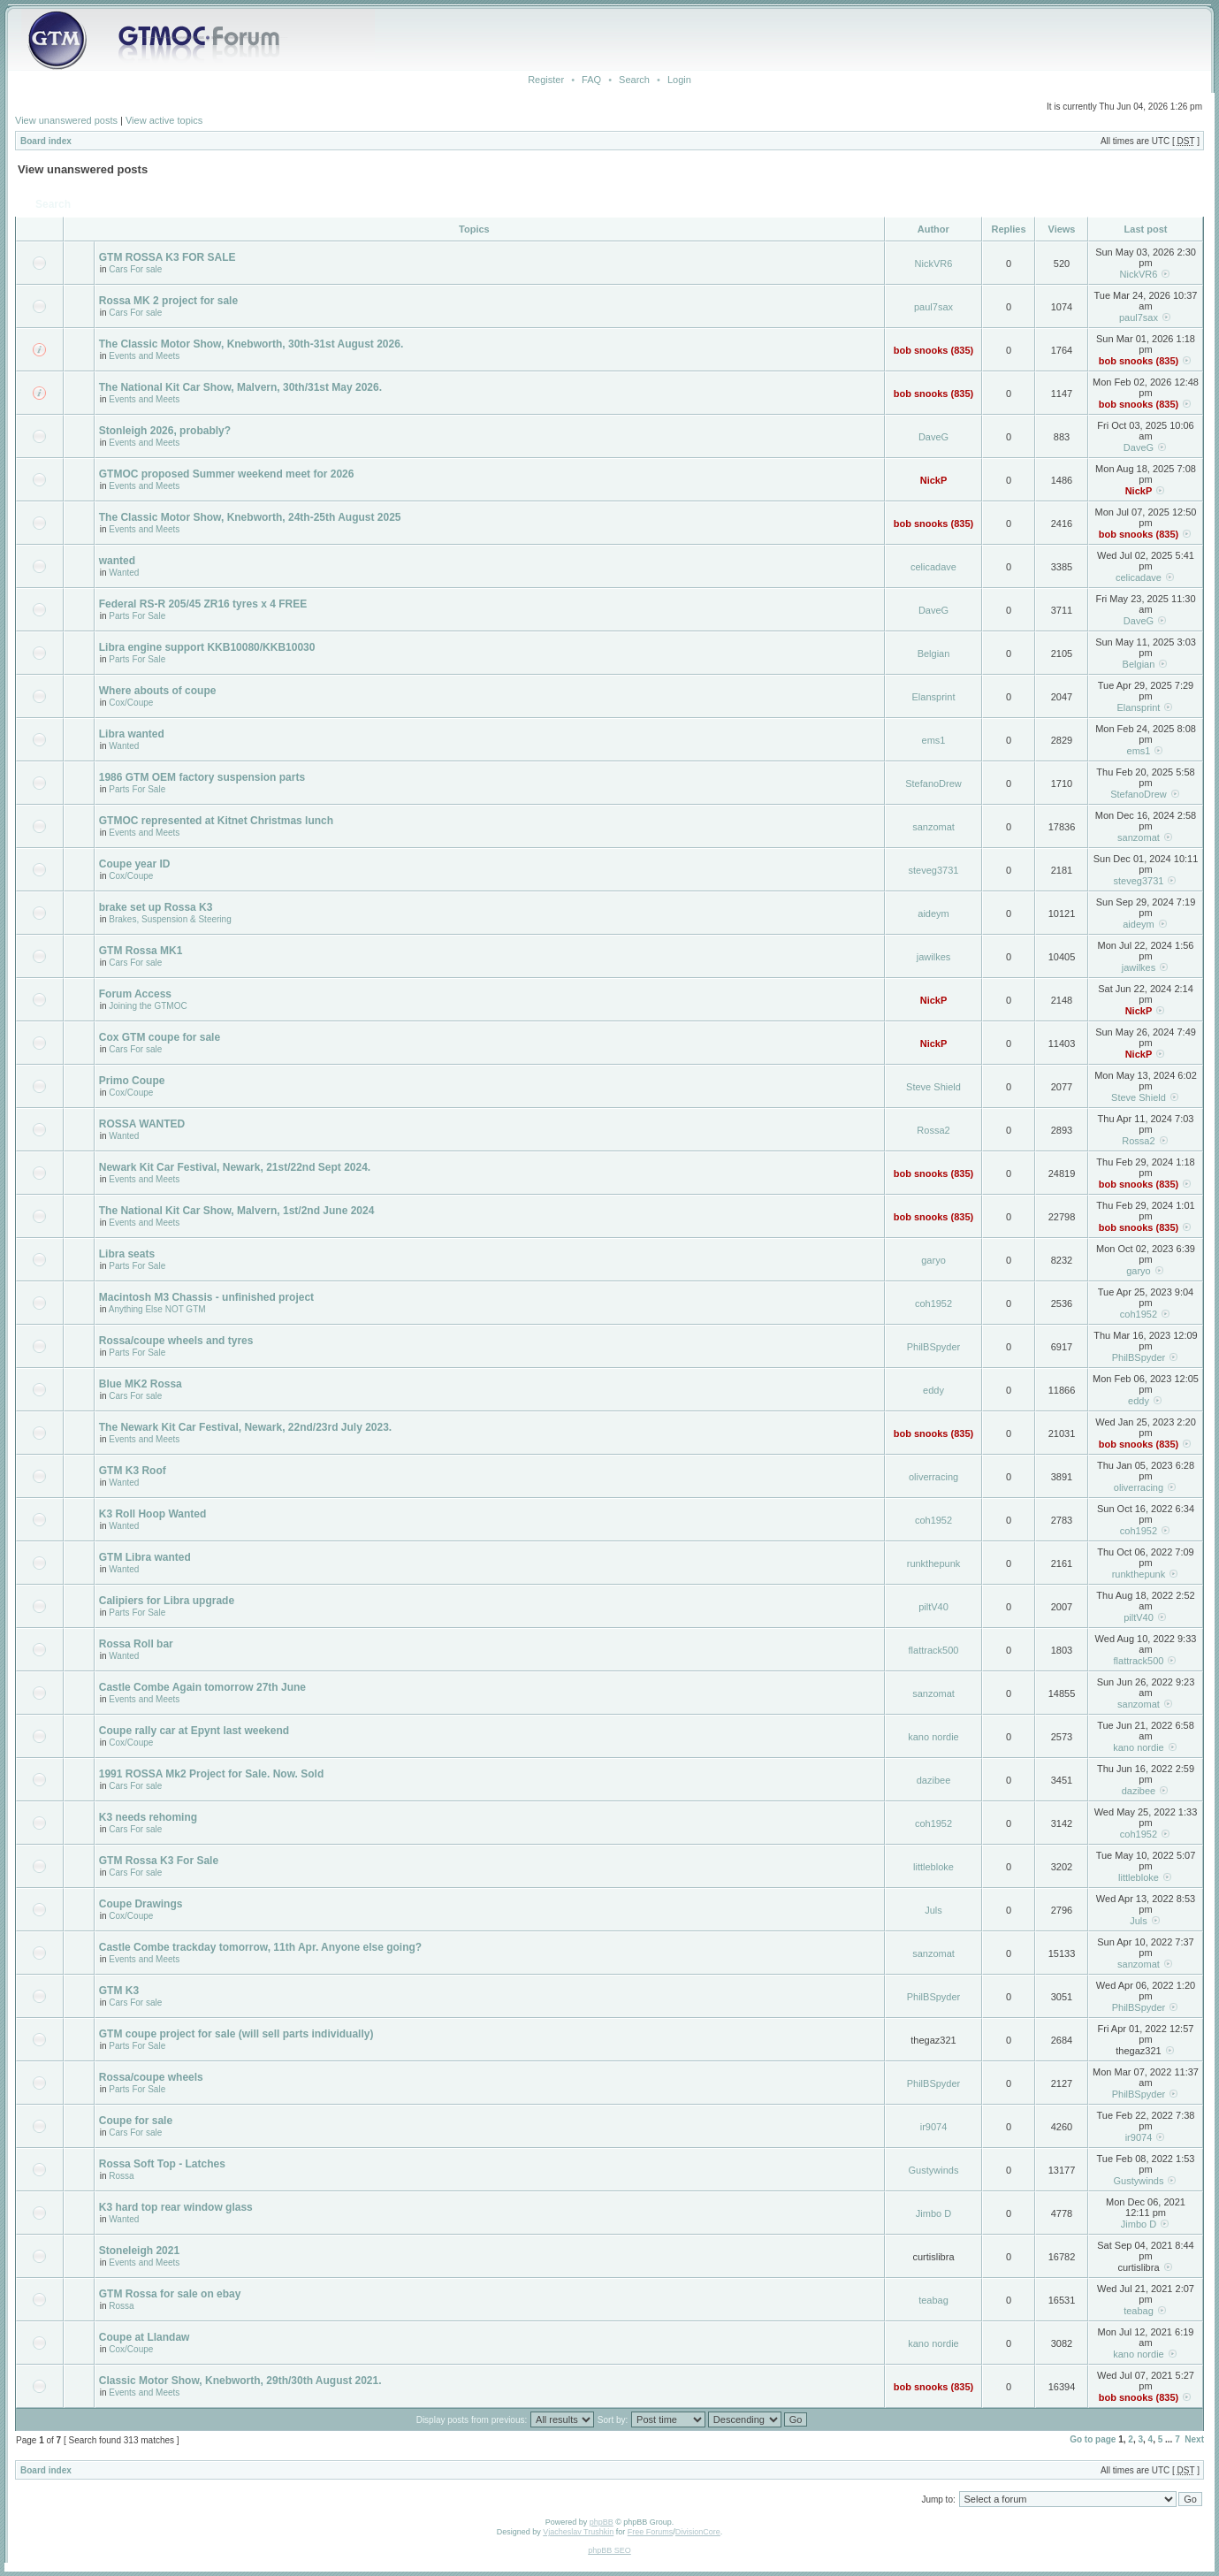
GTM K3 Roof (132, 1470)
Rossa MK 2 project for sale (168, 300)
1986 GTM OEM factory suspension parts (202, 777)
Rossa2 (933, 1130)
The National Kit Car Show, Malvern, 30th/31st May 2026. (240, 387)
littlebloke (933, 1866)
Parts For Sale (137, 616)
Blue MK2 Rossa (140, 1384)
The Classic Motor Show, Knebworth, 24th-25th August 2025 (250, 517)
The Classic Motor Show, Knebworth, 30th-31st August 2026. (251, 344)
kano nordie (933, 1736)
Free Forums (651, 2531)
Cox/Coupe (131, 702)
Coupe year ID (135, 864)
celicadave (933, 567)
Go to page (1093, 2439)
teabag (933, 2300)
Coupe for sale (135, 2120)
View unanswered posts (66, 120)
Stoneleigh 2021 (139, 2250)
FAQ (591, 79)
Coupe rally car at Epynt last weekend (194, 1730)
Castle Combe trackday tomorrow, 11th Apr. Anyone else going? (260, 1947)
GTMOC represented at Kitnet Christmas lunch (216, 820)
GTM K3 (119, 1990)
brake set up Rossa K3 (156, 907)
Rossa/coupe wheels (151, 2077)
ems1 (934, 740)
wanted (117, 560)
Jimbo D (933, 2213)
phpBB (601, 2522)
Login (679, 79)
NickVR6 (934, 263)
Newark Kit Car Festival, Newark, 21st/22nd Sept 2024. (234, 1167)
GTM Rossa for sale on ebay (170, 2294)
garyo (933, 1260)
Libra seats (127, 1254)
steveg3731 (934, 870)
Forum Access (135, 994)
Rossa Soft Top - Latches (162, 2164)
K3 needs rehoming (148, 1817)
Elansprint (934, 697)
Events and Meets (144, 356)
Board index (46, 141)
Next (1194, 2439)
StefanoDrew (933, 783)
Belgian (934, 653)
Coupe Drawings (141, 1904)
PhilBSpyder (934, 1347)
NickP (934, 480)
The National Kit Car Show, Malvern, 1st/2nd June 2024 (237, 1210)
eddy (933, 1390)
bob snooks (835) (933, 350)
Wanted (124, 572)
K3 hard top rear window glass (176, 2207)
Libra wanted (131, 734)
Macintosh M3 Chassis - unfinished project (206, 1297)
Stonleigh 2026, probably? (165, 430)
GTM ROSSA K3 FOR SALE (167, 257)
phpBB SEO (609, 2550)
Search (634, 79)
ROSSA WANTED (142, 1124)
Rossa (121, 2176)
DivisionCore (697, 2531)
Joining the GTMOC (148, 1006)
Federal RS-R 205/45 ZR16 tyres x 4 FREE (203, 604)
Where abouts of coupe (158, 690)
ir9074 (934, 2126)
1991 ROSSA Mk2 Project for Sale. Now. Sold (211, 1774)
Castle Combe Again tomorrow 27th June (202, 1687)
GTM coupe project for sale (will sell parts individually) (236, 2034)
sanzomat (933, 827)
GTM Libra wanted (145, 1557)
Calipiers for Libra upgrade (166, 1600)
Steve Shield (933, 1087)
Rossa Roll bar (136, 1644)
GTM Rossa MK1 (141, 950)
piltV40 (933, 1606)
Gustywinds (934, 2170)
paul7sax (933, 307)
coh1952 (933, 1303)
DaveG (933, 437)
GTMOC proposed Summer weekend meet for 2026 (226, 474)
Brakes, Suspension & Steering (170, 919)
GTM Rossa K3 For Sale (158, 1860)
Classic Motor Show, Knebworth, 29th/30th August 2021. (240, 2380)
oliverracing (933, 1476)
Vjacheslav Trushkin (578, 2531)
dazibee (934, 1780)
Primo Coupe (132, 1080)
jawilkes (934, 957)
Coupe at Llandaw (144, 2337)
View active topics (164, 120)
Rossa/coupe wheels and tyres (176, 1340)
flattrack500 (934, 1650)
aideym (933, 913)
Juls (933, 1910)
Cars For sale (135, 269)
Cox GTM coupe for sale (159, 1037)
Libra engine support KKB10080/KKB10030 (207, 647)
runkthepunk (934, 1563)
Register (546, 79)
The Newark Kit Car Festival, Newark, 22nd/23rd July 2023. (245, 1427)
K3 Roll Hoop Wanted (153, 1514)
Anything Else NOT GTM (157, 1309)
